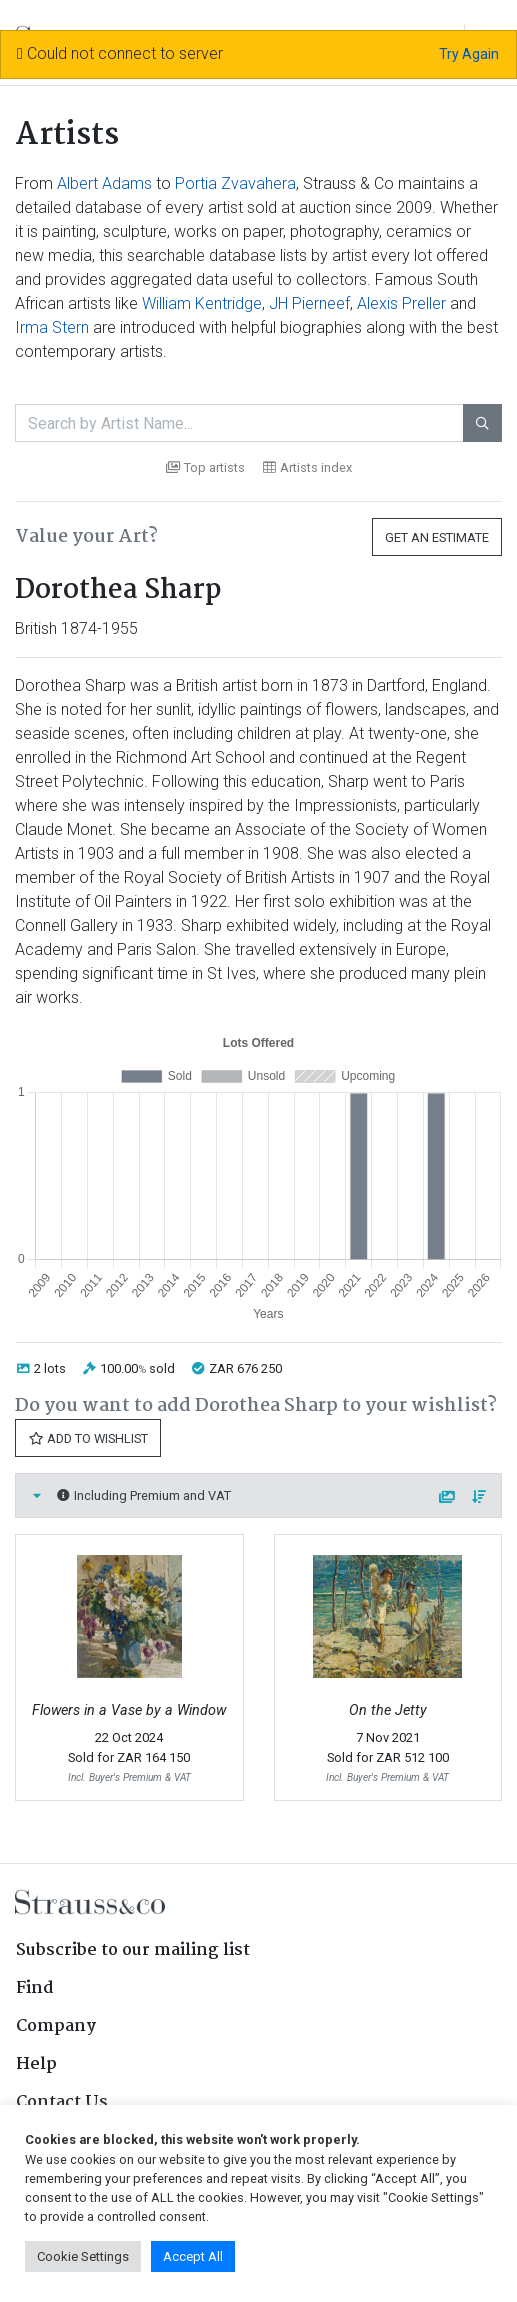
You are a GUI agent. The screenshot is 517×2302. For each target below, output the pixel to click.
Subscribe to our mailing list (133, 1950)
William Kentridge (202, 303)
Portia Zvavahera (235, 183)
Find (35, 1988)
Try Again (469, 54)
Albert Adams (104, 183)
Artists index (307, 467)
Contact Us (62, 2102)
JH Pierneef (309, 303)
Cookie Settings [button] (83, 2256)
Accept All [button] (193, 2256)
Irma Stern (52, 327)
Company (56, 2026)
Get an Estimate (437, 537)
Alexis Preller (401, 303)
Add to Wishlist (88, 1438)
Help (36, 2064)
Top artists (205, 467)
